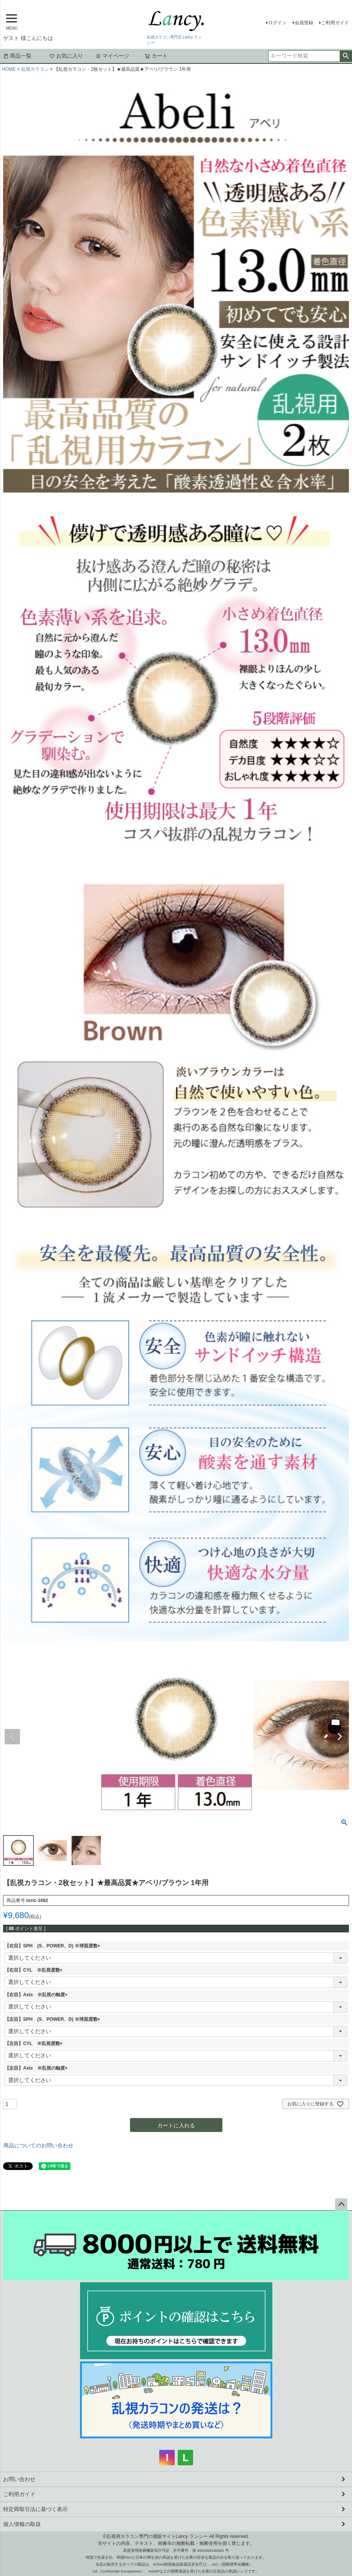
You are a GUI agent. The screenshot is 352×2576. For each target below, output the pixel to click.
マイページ (112, 56)
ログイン (277, 22)
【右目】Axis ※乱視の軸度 (37, 1994)
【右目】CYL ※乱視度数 (35, 1970)
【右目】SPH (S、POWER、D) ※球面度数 (53, 1946)
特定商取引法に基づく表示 (35, 2509)
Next (339, 1736)
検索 (346, 56)
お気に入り (66, 56)
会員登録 (304, 22)
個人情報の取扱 (22, 2524)
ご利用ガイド (335, 22)
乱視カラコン (35, 69)
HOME (9, 69)
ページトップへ (341, 2204)
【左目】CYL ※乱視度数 (35, 2043)
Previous (12, 1736)
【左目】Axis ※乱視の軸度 (37, 2068)
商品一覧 (17, 56)
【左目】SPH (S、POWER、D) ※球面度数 (53, 2019)
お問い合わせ (19, 2479)
